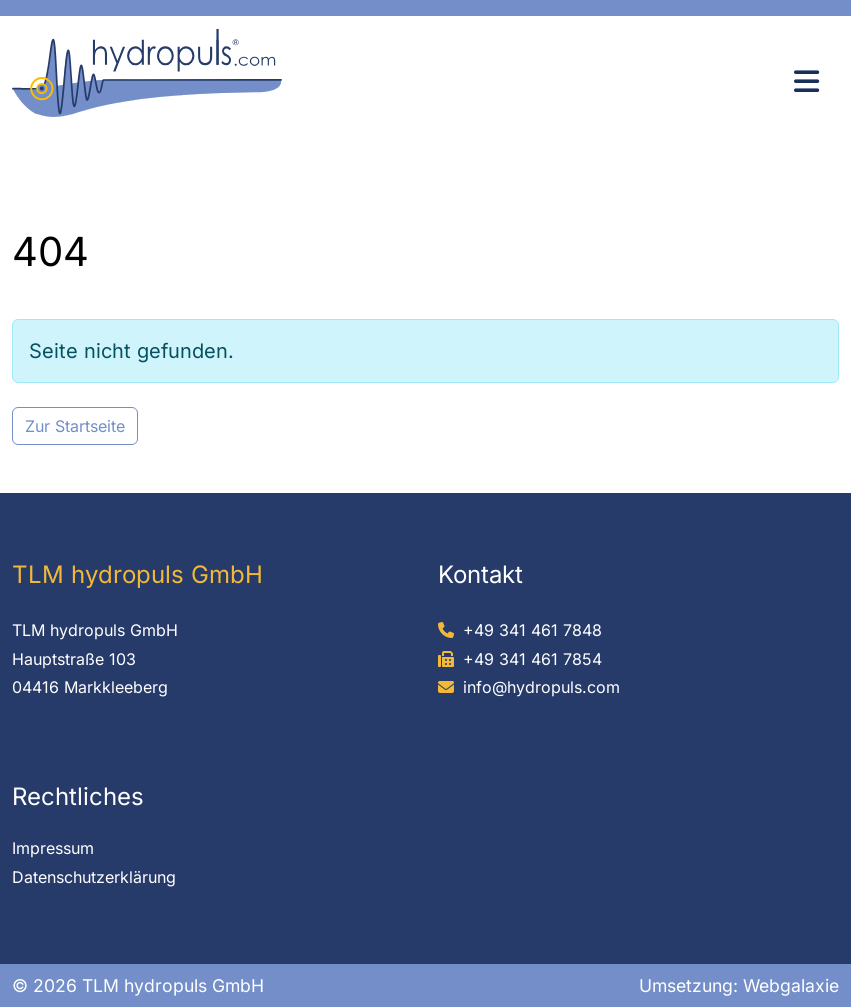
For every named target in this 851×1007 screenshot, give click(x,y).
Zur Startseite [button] (75, 426)
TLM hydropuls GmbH (95, 630)
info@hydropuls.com (541, 687)
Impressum (53, 848)
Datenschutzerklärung (94, 877)
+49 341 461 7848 (532, 630)
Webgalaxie (791, 985)
